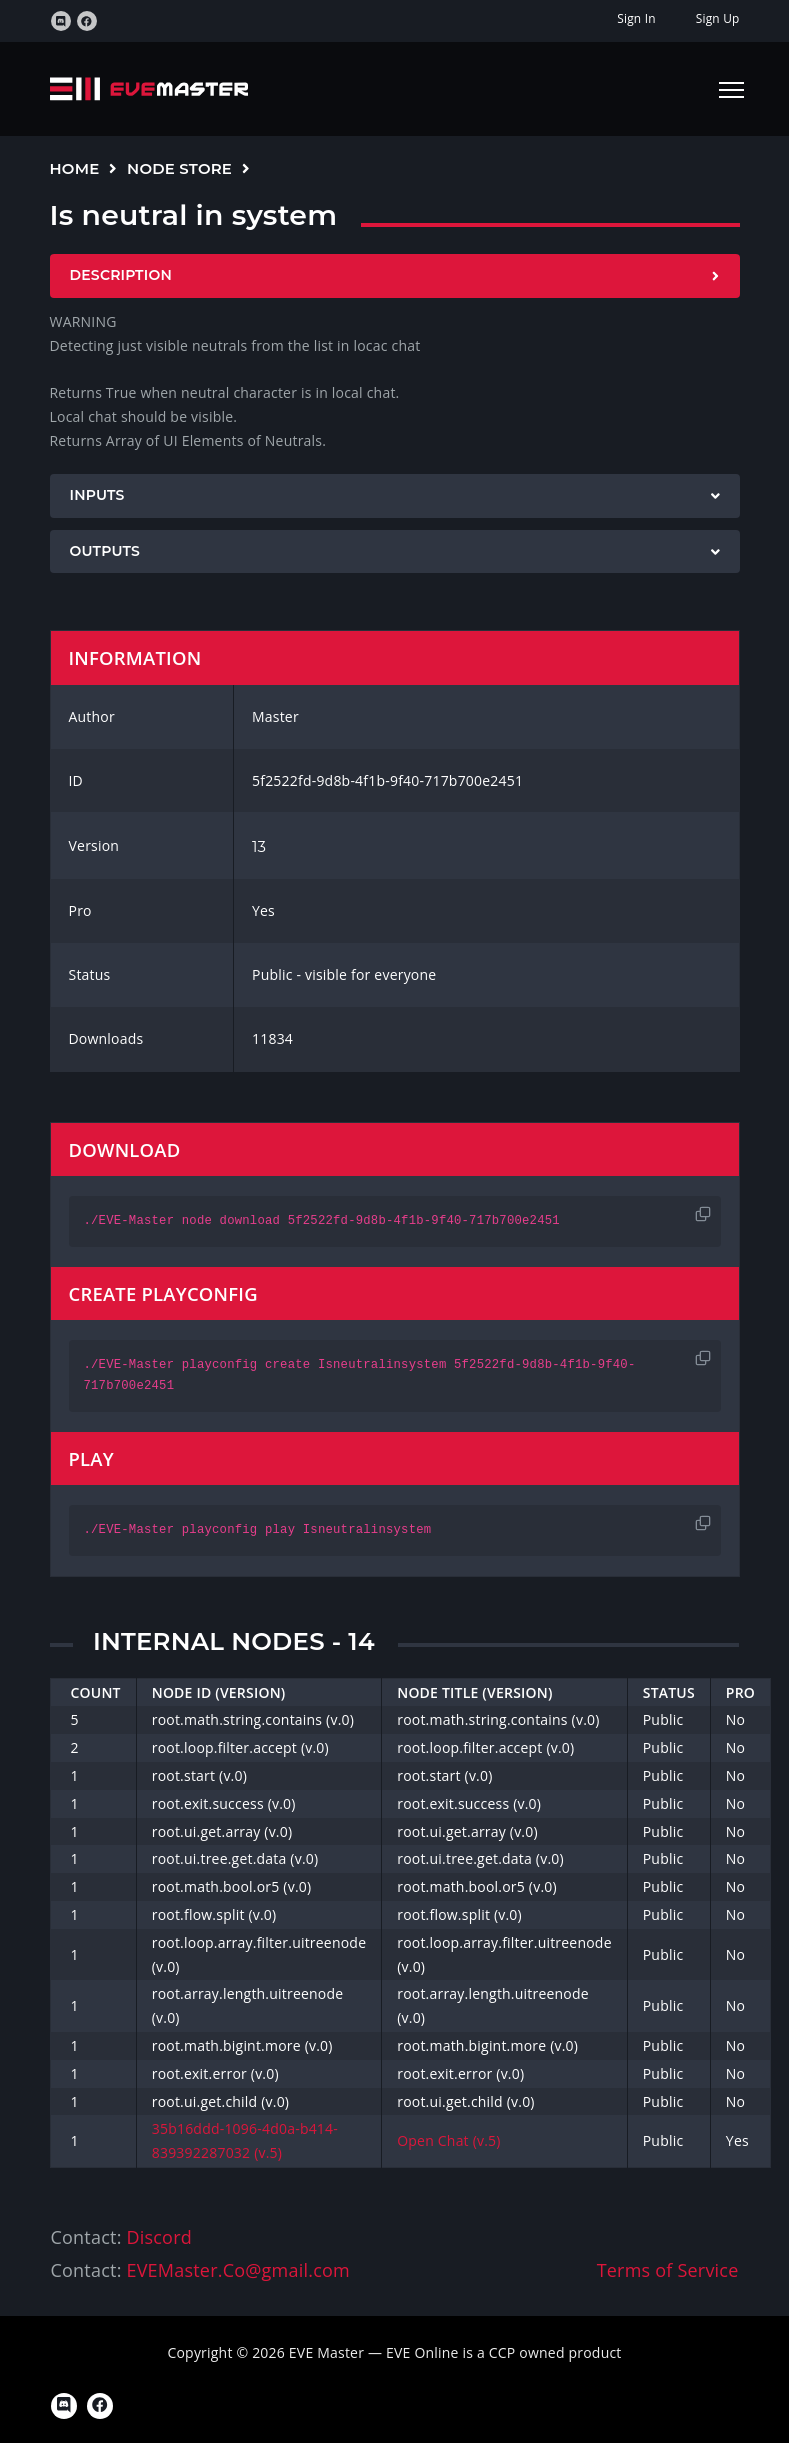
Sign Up (718, 18)
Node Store (179, 168)
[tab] (395, 276)
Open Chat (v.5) (448, 2140)
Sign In (636, 18)
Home (75, 168)
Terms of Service (668, 2270)
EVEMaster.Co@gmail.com (237, 2270)
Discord (158, 2237)
